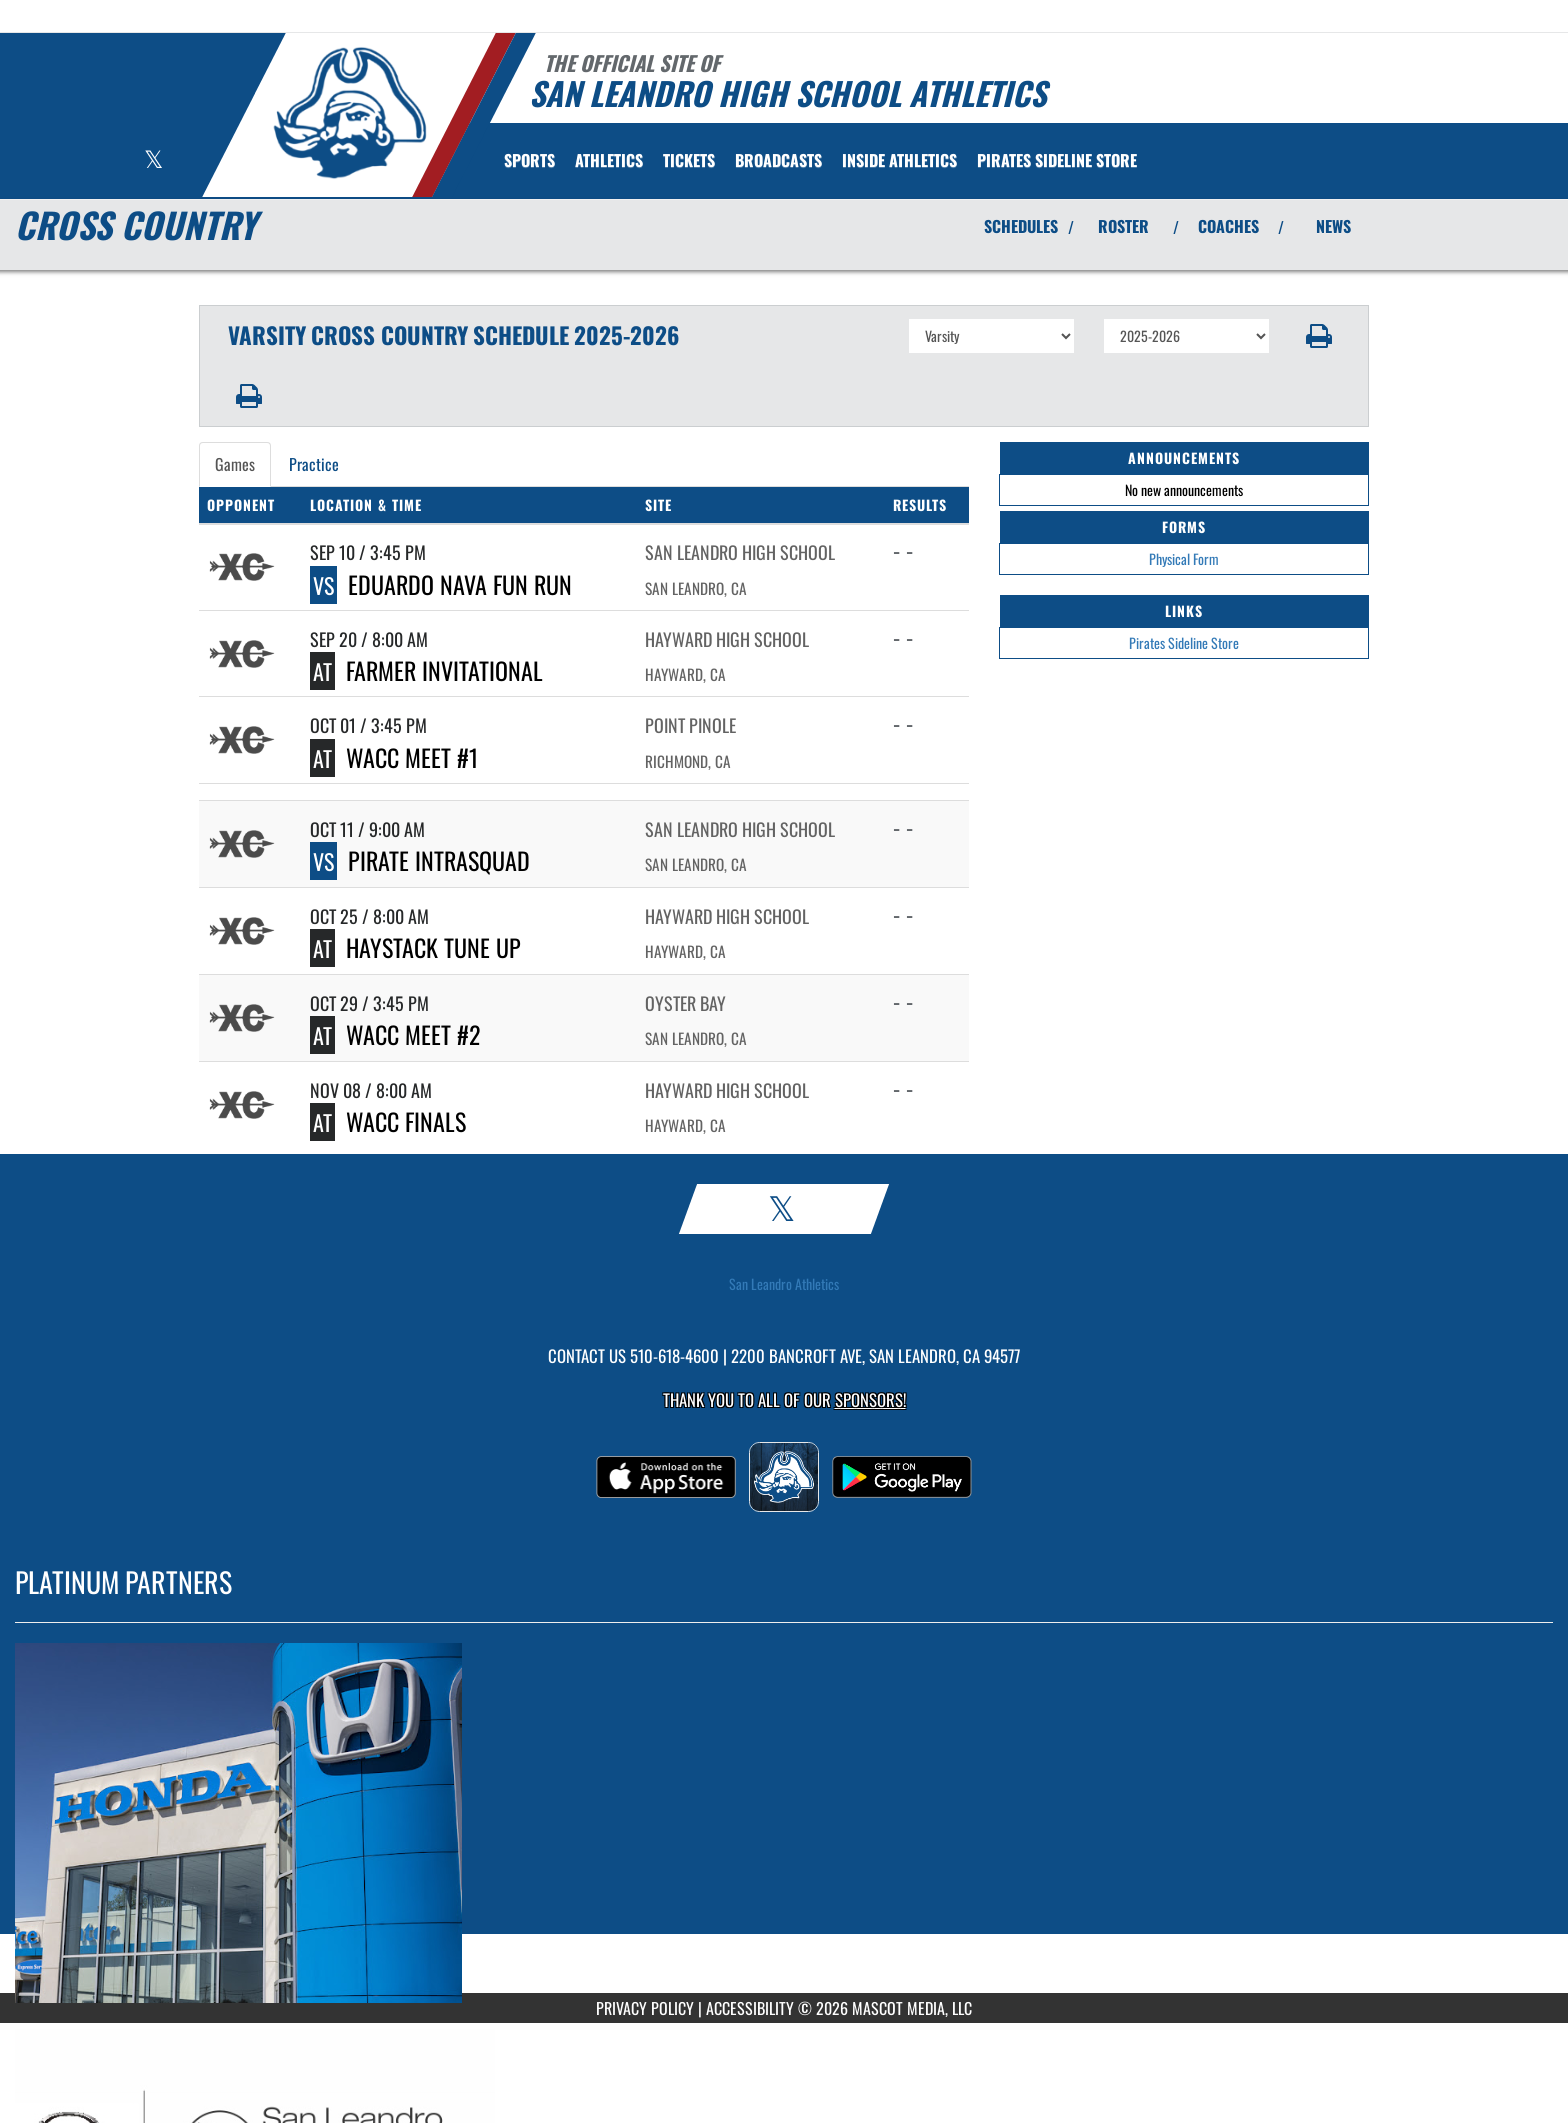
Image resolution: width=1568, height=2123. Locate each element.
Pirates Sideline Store (1184, 642)
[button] (1319, 336)
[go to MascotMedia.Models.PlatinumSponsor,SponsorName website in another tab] (784, 1823)
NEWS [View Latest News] (1333, 226)
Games (235, 464)
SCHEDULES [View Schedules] (1021, 226)
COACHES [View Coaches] (1228, 226)
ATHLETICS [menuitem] (609, 160)
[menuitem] (689, 160)
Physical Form (1184, 558)
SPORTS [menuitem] (529, 160)
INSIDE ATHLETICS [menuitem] (899, 160)
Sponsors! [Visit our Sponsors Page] (870, 1399)
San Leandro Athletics (784, 1284)
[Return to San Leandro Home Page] (349, 113)
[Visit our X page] (153, 161)
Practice (314, 464)
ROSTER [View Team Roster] (1123, 226)
